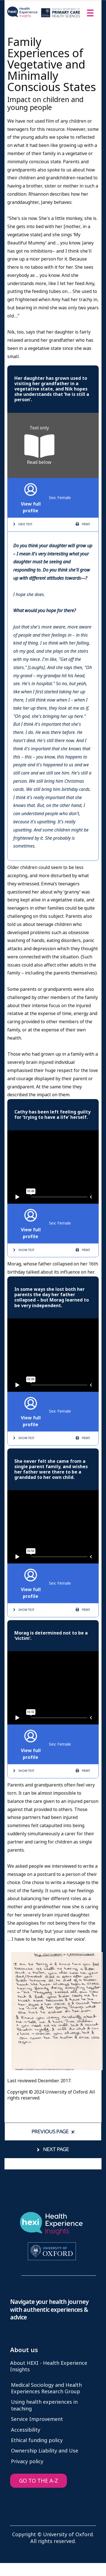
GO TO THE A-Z (38, 2481)
